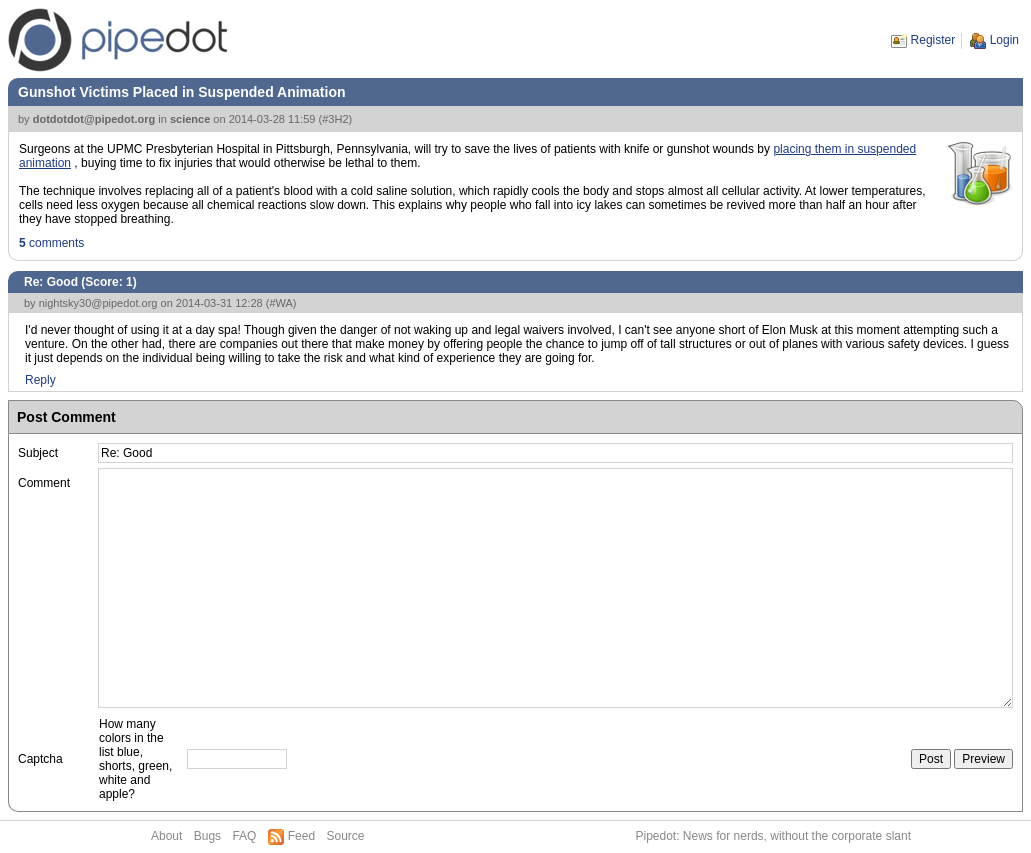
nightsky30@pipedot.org (98, 303)
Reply (40, 380)
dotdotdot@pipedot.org (94, 119)
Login (1004, 40)
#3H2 (335, 119)
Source (345, 836)
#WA (280, 303)
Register (933, 40)
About (166, 836)
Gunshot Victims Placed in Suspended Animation (182, 92)
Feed (301, 836)
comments (51, 243)
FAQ (244, 836)
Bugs (207, 836)
